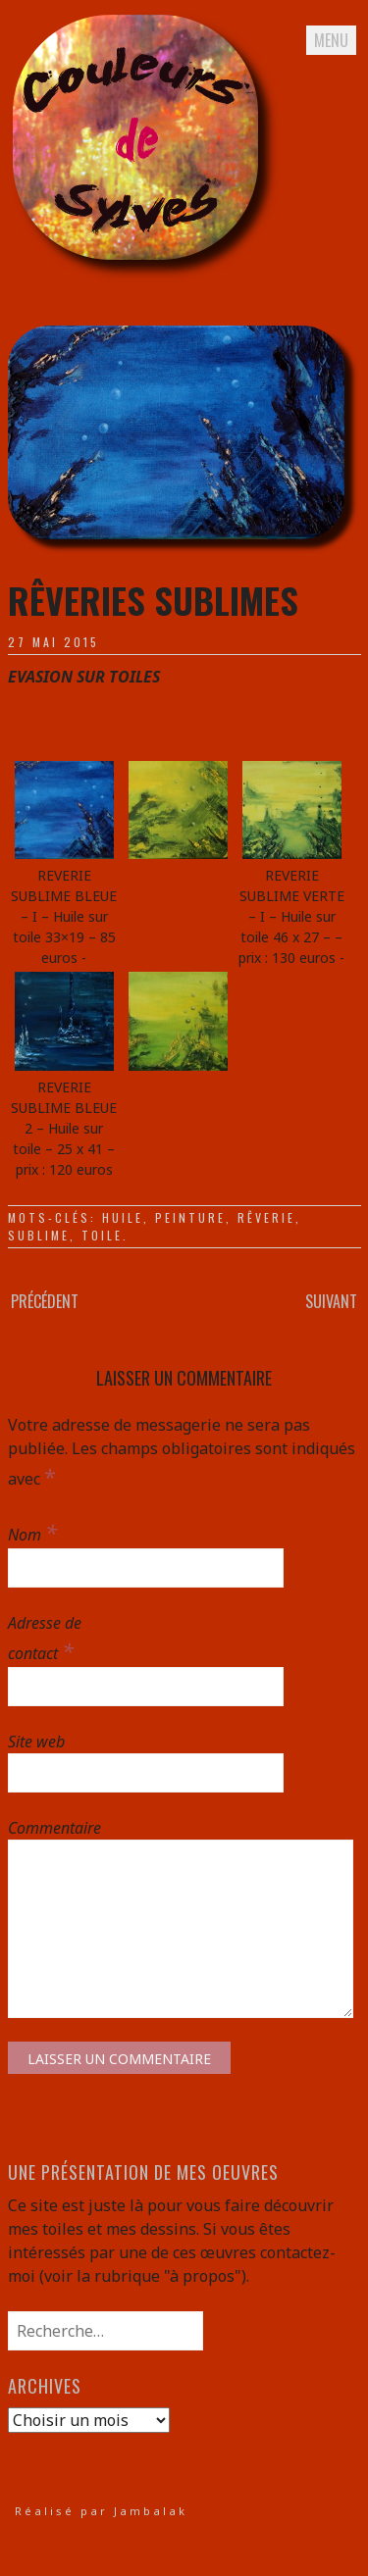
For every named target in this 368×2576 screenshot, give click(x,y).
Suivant (331, 1301)
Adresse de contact (44, 1638)
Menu (331, 40)
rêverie (266, 1217)
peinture (190, 1217)
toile (102, 1235)
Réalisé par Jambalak (101, 2510)
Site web (36, 1741)
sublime (39, 1235)
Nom (32, 1531)
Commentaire (51, 1828)
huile (122, 1217)
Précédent (45, 1301)
